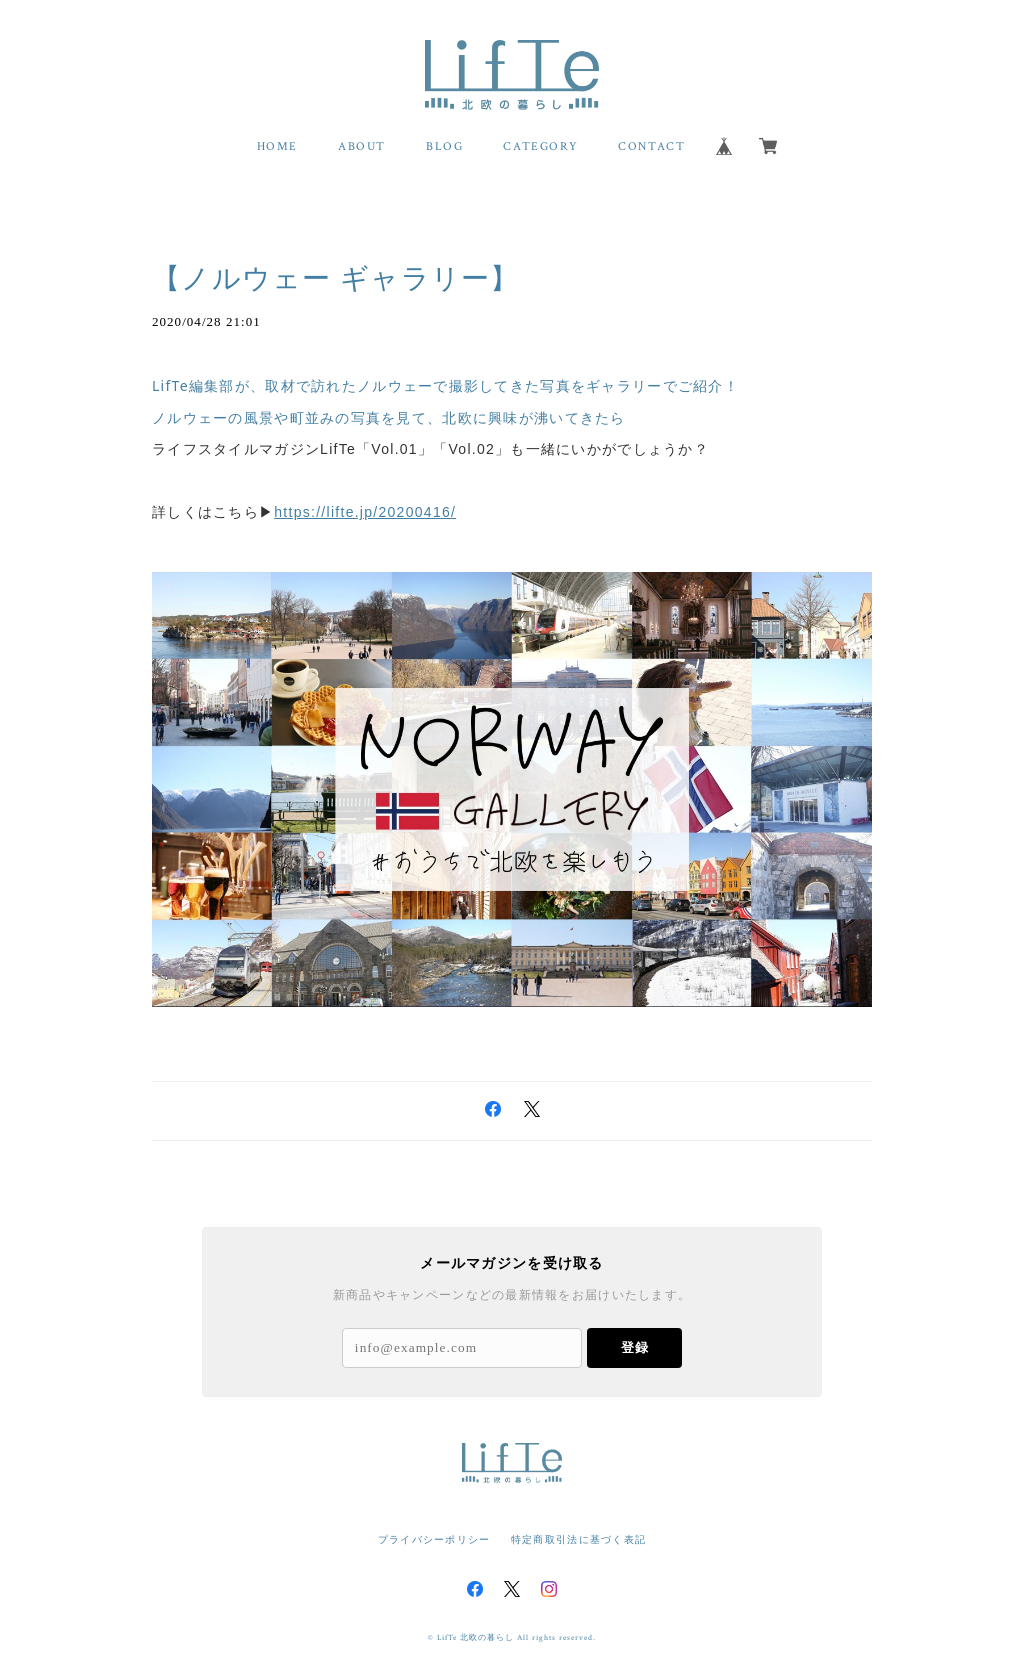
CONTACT (651, 146)
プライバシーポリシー (434, 1539)
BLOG (444, 146)
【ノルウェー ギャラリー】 (336, 278)
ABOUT (362, 146)
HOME (277, 146)
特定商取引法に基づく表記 (578, 1539)
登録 (635, 1347)
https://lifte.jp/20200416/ (365, 512)
